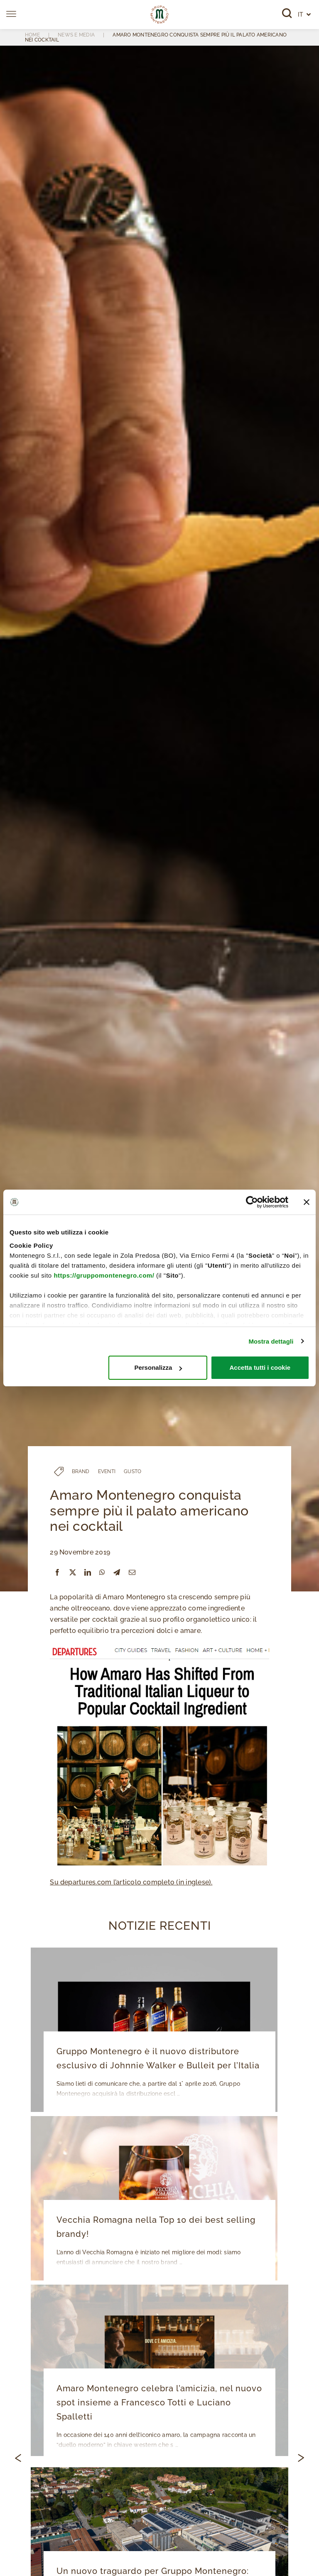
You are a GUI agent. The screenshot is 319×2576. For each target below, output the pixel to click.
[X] (72, 1572)
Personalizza (158, 1367)
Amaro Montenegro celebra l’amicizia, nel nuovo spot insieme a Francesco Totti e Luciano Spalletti (159, 2402)
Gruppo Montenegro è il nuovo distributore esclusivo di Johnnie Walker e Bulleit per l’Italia (158, 2058)
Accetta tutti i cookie (260, 1367)
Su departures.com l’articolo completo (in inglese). (131, 1882)
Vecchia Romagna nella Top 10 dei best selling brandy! (155, 2227)
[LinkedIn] (87, 1572)
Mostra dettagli (270, 1341)
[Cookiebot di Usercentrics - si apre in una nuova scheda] (252, 1202)
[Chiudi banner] (306, 1202)
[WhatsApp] (102, 1572)
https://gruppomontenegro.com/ (104, 1275)
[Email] (132, 1572)
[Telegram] (116, 1572)
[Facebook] (57, 1572)
